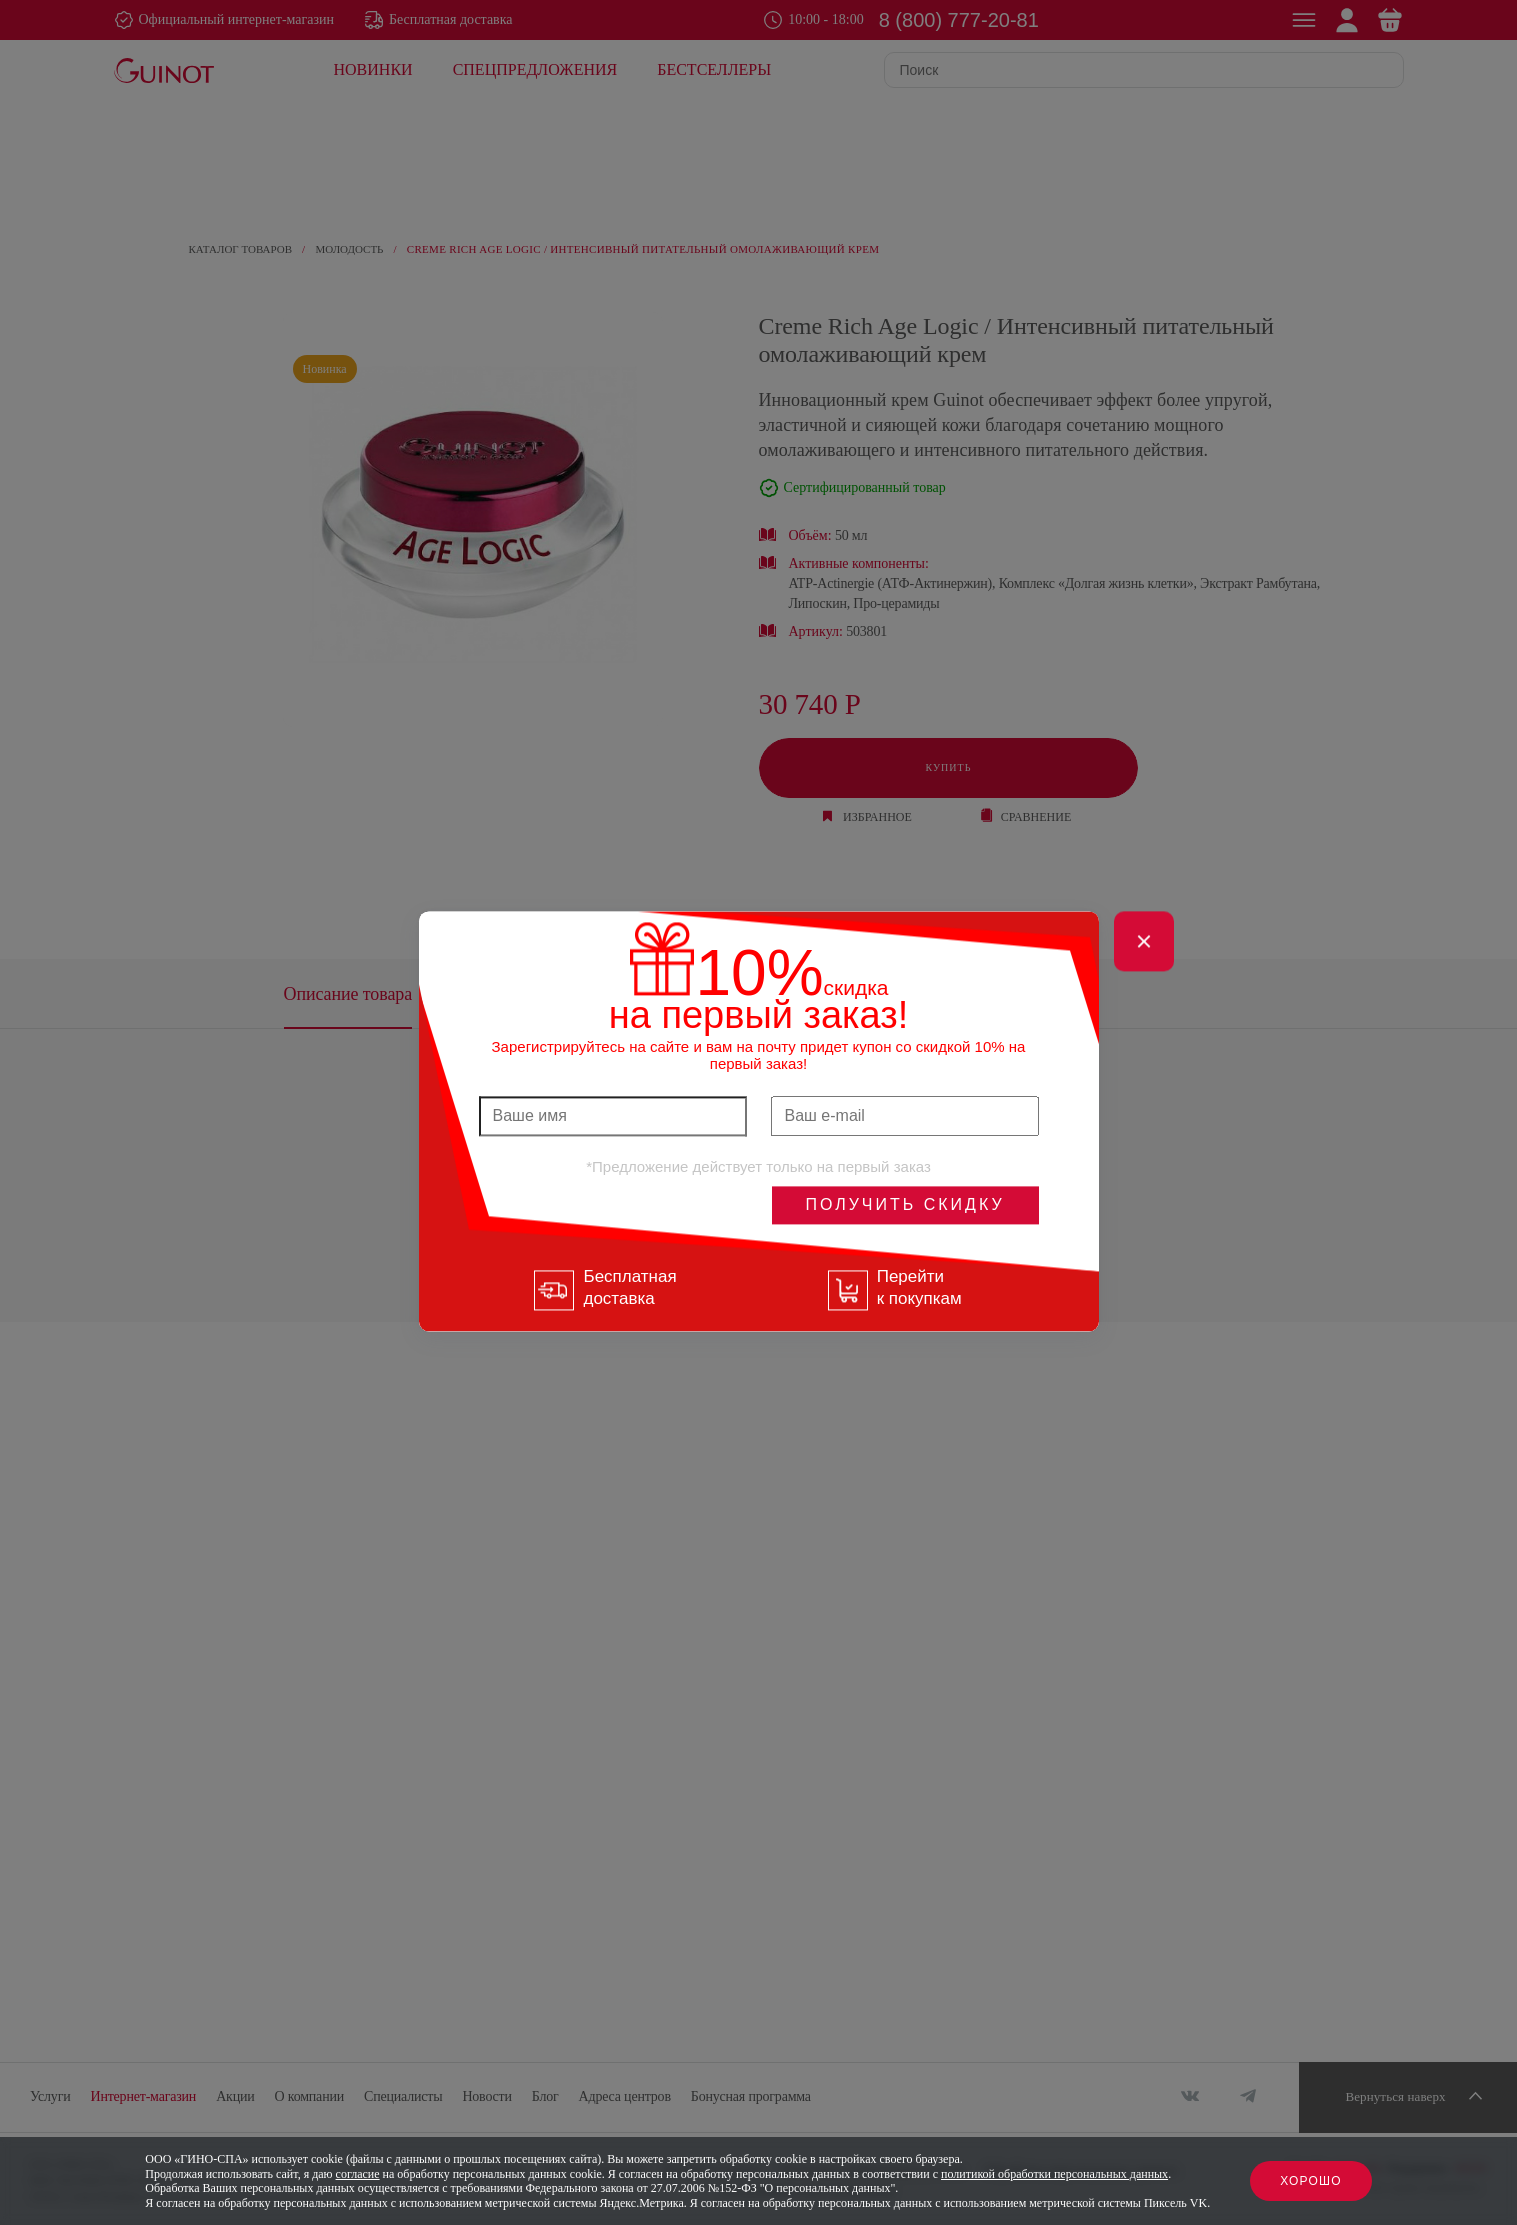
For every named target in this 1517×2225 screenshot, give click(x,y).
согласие (358, 2174)
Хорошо (1311, 2181)
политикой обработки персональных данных (1054, 2174)
